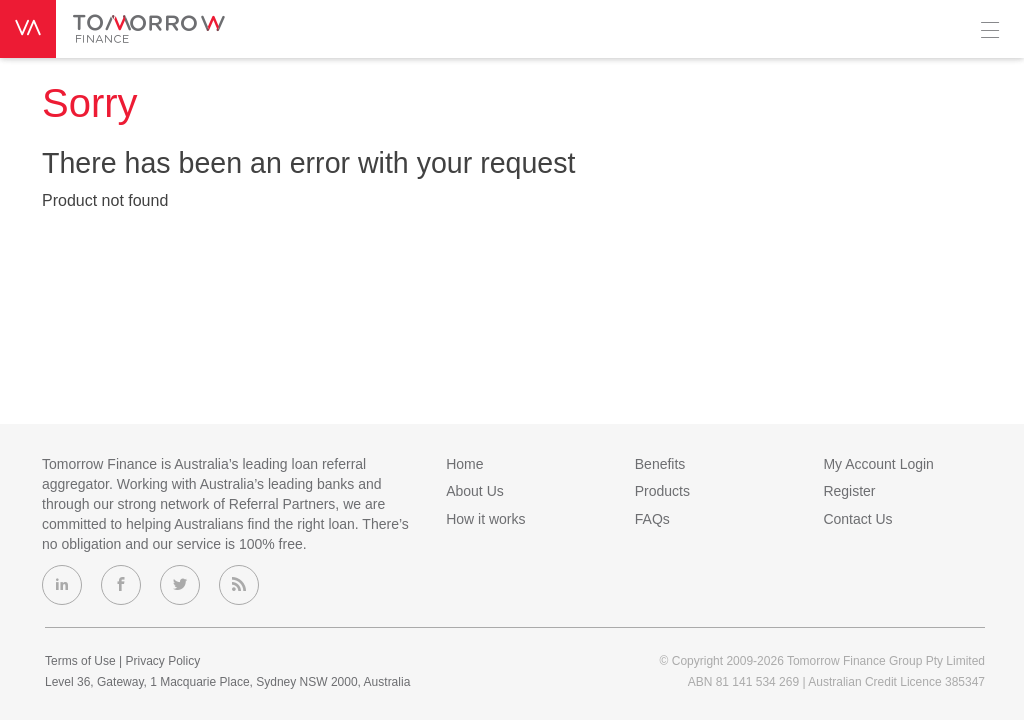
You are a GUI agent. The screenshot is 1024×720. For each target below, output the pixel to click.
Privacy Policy (162, 661)
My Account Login (878, 464)
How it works (485, 519)
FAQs (652, 519)
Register (849, 491)
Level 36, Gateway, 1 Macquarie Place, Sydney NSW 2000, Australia (227, 682)
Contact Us (857, 519)
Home (464, 464)
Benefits (660, 464)
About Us (475, 491)
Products (662, 491)
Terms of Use (80, 661)
